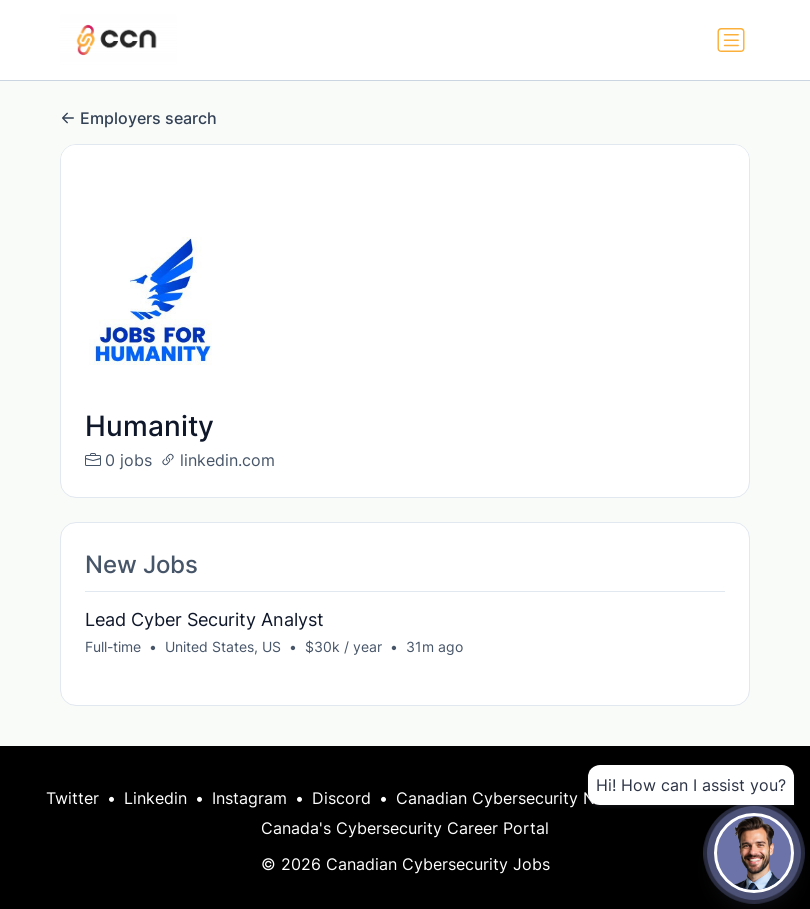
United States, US (223, 646)
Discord (341, 798)
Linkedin (155, 798)
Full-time (113, 646)
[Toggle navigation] (731, 40)
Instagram (249, 798)
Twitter (72, 798)
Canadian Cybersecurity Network (522, 798)
